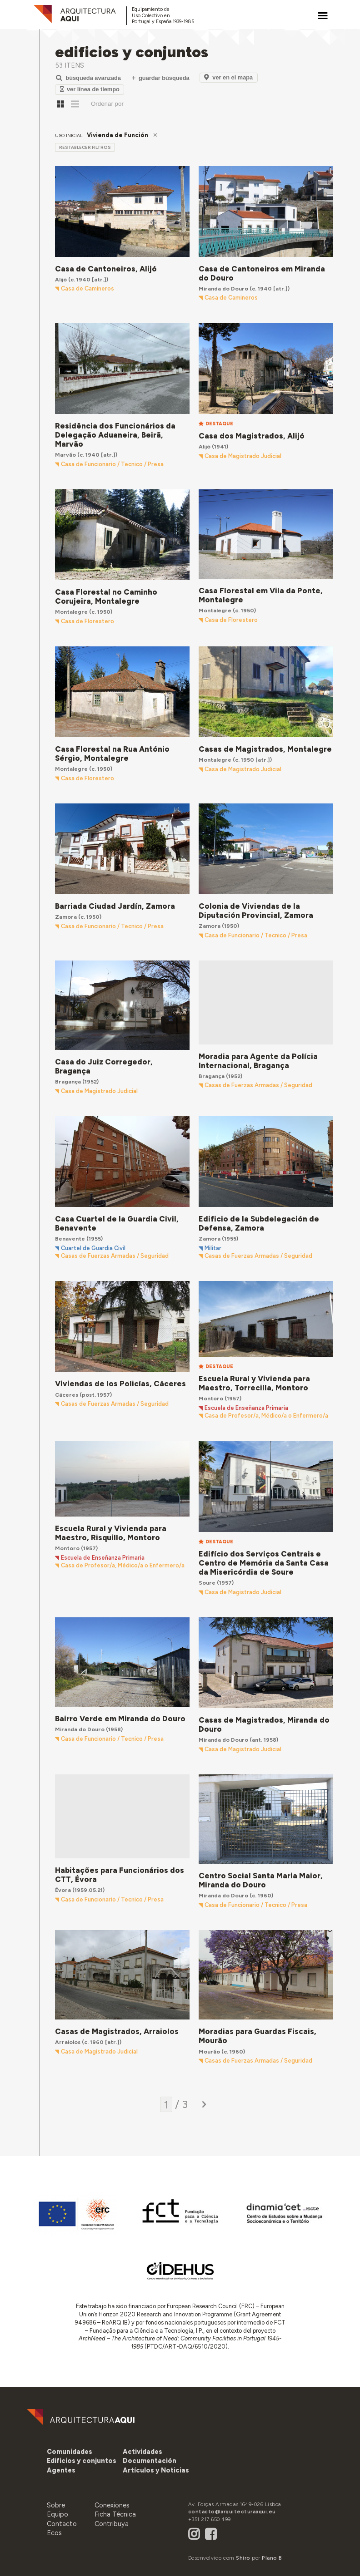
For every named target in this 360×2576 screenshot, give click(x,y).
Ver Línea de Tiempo (90, 89)
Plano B (272, 2558)
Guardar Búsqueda (161, 77)
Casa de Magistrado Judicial (243, 456)
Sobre (56, 2505)
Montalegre (71, 611)
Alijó (61, 279)
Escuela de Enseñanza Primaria (246, 1408)
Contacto (62, 2524)
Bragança (68, 1081)
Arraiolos (67, 2042)
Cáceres (66, 1394)
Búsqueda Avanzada (88, 77)
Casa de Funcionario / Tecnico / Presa (112, 464)
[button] (61, 2470)
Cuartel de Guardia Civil (93, 1248)
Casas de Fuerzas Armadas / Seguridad (258, 1085)
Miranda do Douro (223, 288)
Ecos (54, 2533)
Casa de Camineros (87, 289)
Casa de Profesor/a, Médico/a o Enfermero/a (266, 1416)
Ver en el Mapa (228, 77)
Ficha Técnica (115, 2514)
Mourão (209, 2051)
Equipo (57, 2514)
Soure (207, 1582)
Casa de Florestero (87, 621)
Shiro (243, 2558)
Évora (63, 1889)
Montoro (211, 1398)
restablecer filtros (85, 147)
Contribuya (112, 2524)
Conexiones (112, 2505)
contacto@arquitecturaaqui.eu (232, 2511)
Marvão (65, 454)
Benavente (70, 1238)
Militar (213, 1248)
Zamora (66, 916)
